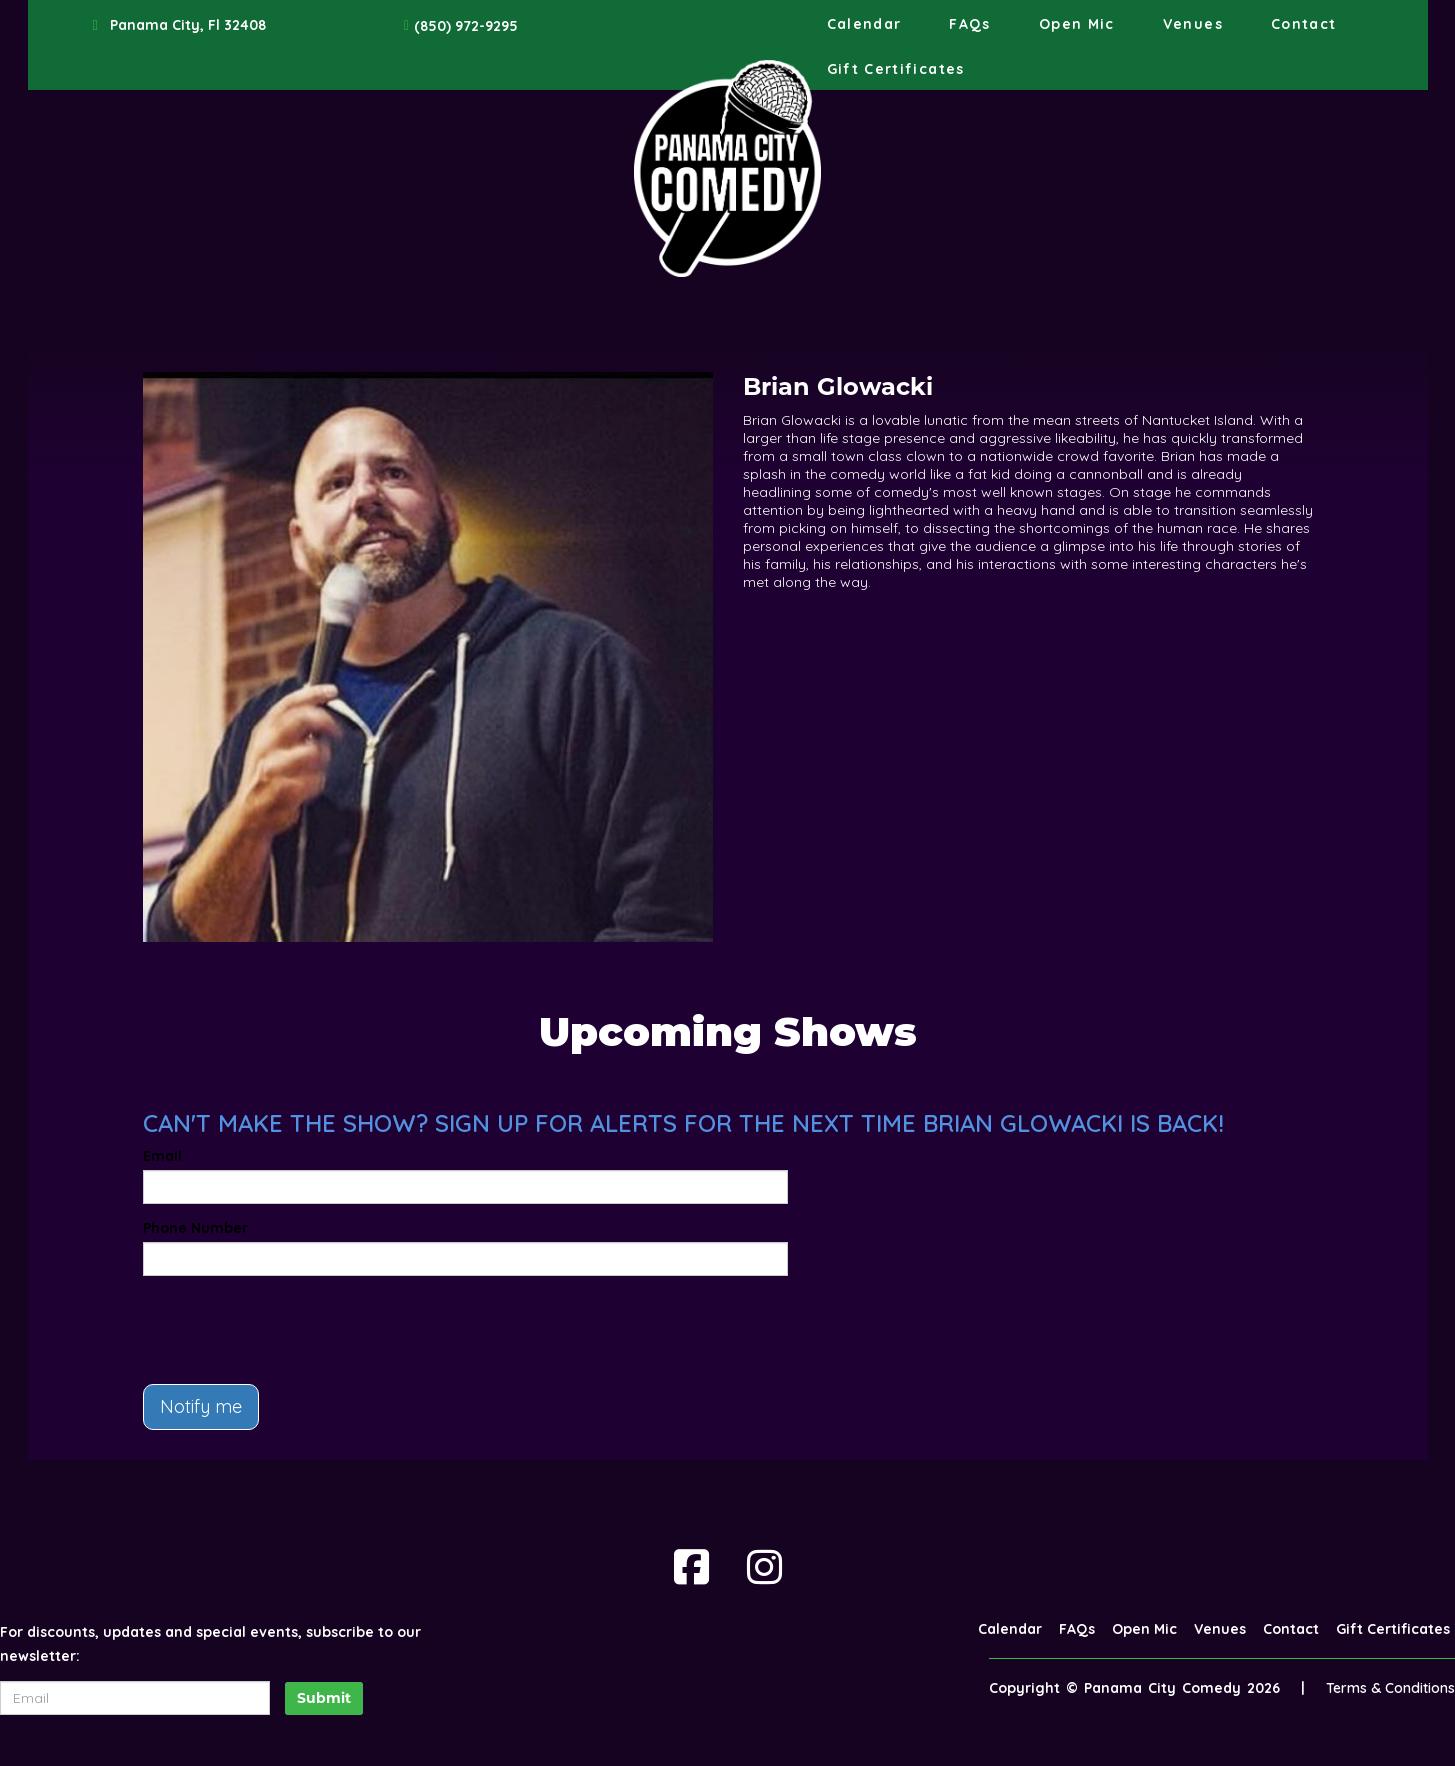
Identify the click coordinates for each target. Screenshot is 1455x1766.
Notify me (201, 1406)
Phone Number (195, 1228)
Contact (1304, 24)
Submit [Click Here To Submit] (324, 1698)
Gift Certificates (896, 69)
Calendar (864, 24)
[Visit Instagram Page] (764, 1567)
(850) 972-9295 (466, 26)
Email (162, 1156)
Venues (1193, 24)
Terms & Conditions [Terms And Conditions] (1390, 1688)
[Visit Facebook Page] (691, 1567)
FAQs (969, 24)
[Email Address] (135, 1698)
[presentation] (295, 1330)
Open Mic (1077, 24)
